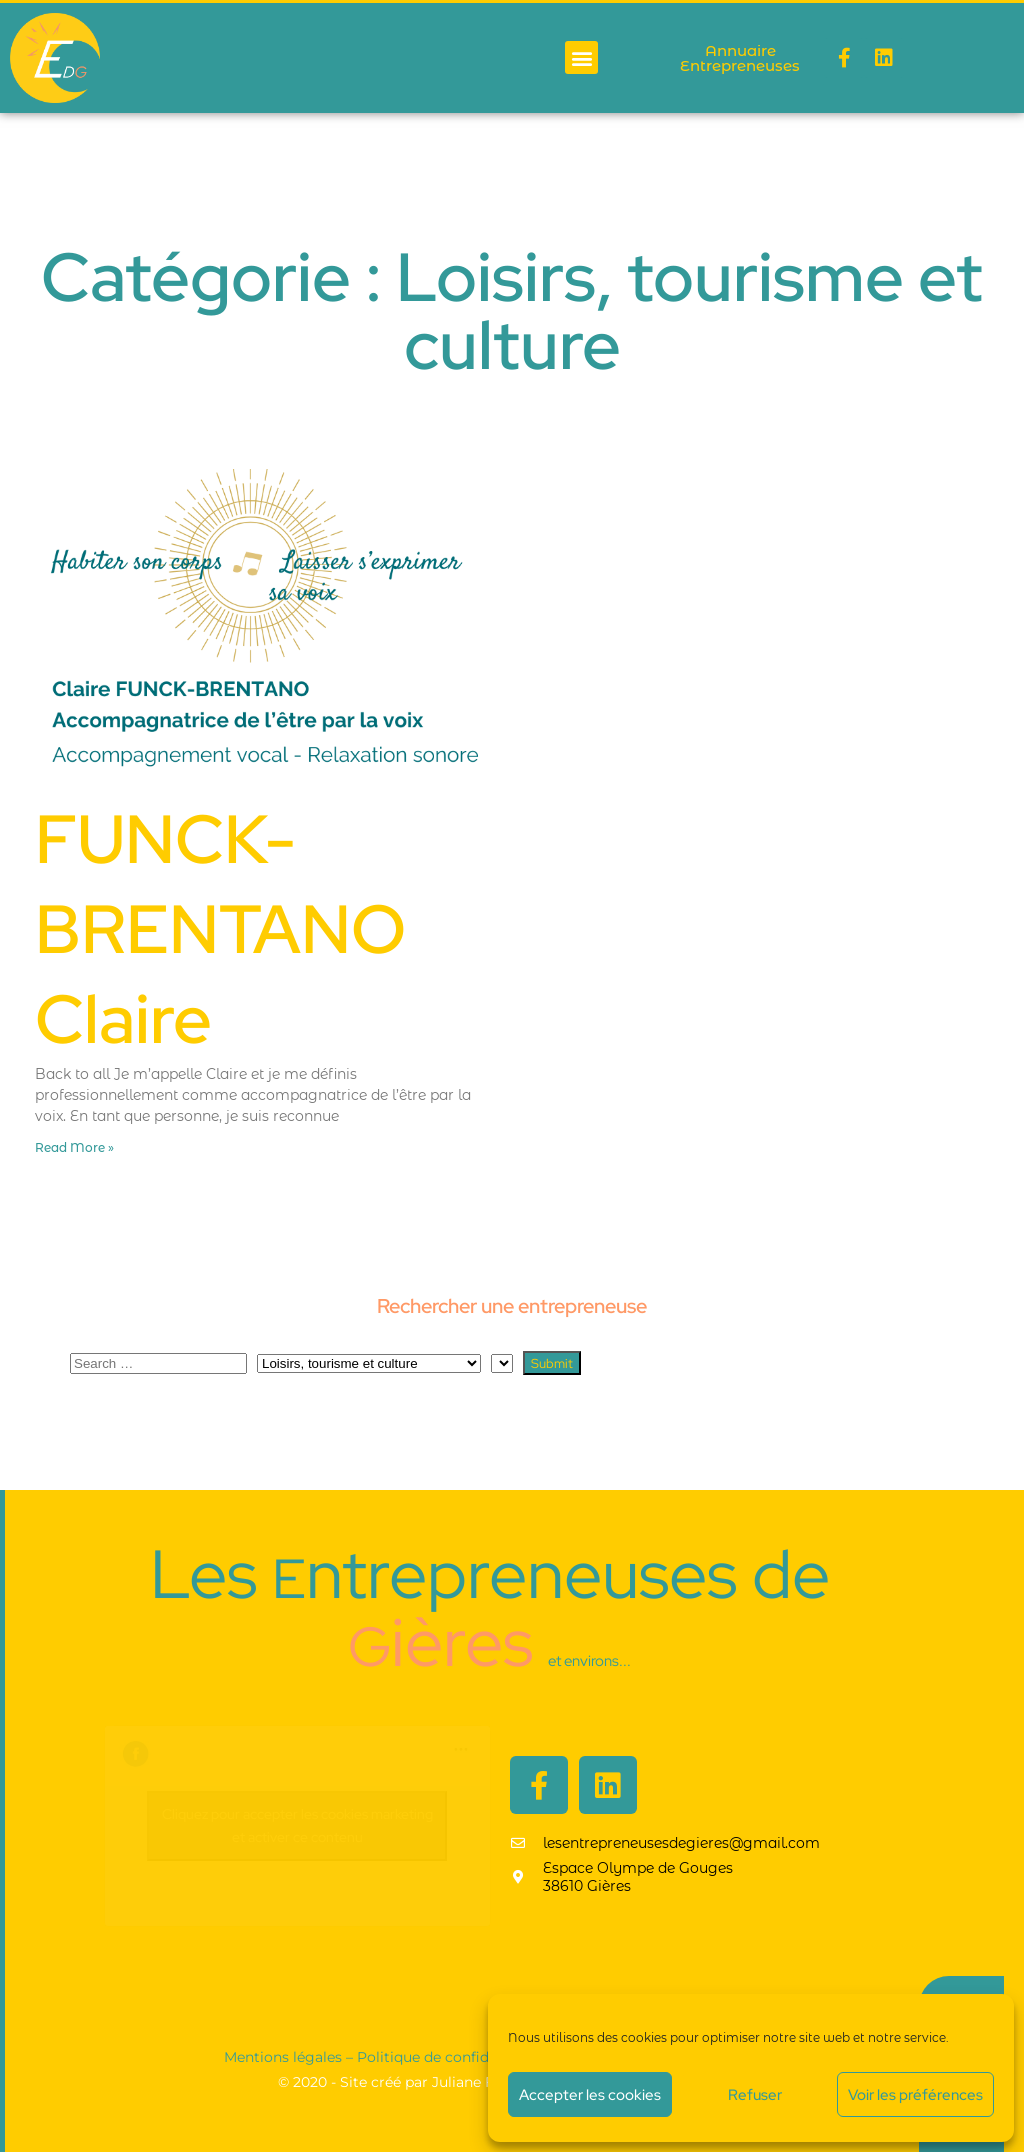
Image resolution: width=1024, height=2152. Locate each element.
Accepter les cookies (590, 2095)
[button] (581, 57)
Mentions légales (283, 2057)
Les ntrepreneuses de (490, 1608)
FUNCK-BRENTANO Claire (220, 929)
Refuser (755, 2095)
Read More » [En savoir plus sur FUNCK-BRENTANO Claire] (74, 1147)
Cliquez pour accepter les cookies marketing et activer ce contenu (297, 1825)
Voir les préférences (915, 2095)
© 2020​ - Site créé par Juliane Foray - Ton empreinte (458, 2082)
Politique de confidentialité (451, 2057)
